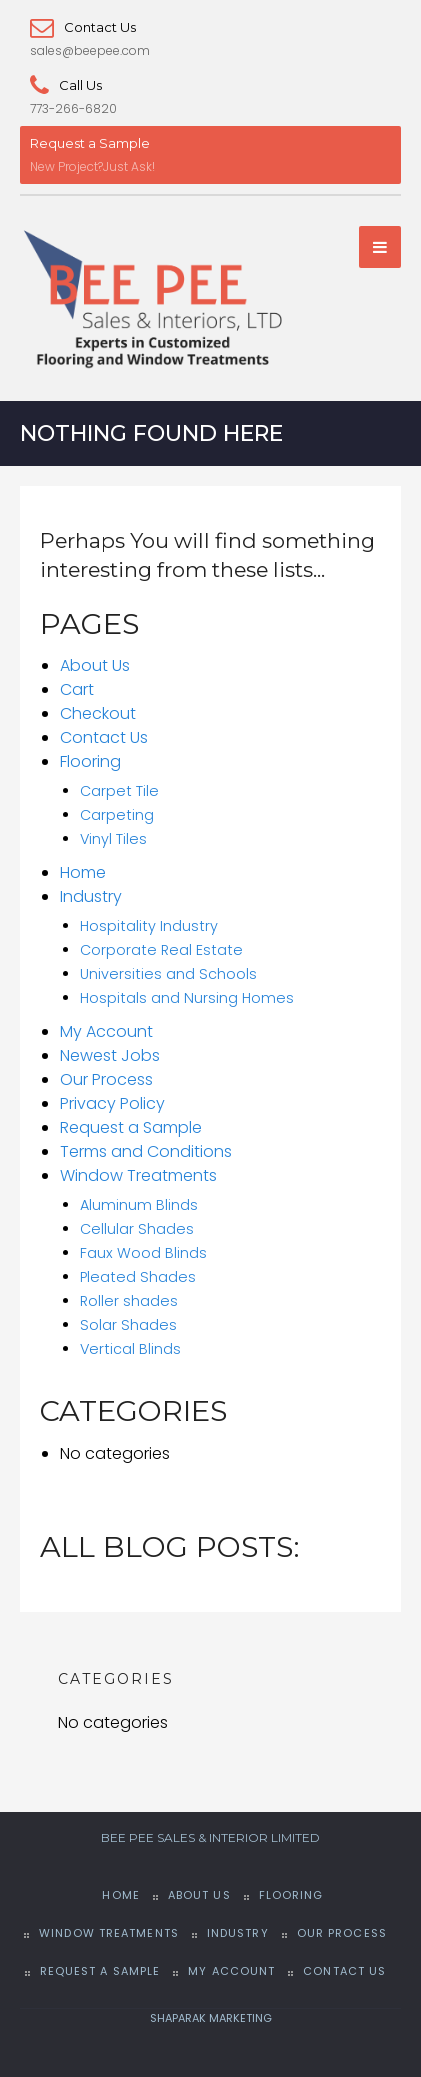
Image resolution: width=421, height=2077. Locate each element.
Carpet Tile (119, 792)
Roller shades (129, 1302)
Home (83, 873)
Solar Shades (128, 1326)
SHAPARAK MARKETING (211, 2018)
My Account (106, 1032)
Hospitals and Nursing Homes (187, 999)
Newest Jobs (110, 1056)
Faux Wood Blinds (143, 1254)
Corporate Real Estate (161, 951)
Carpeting (117, 816)
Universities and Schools (168, 975)
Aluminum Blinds (139, 1206)
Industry (91, 897)
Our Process (106, 1080)
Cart (77, 690)
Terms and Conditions (146, 1152)
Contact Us (83, 27)
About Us (95, 666)
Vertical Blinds (130, 1350)
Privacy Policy (112, 1104)
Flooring (90, 762)
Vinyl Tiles (113, 840)
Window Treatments (138, 1176)
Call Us (66, 85)
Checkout (98, 714)
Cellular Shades (137, 1230)
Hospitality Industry (149, 927)
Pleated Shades (138, 1278)
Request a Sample (90, 143)
